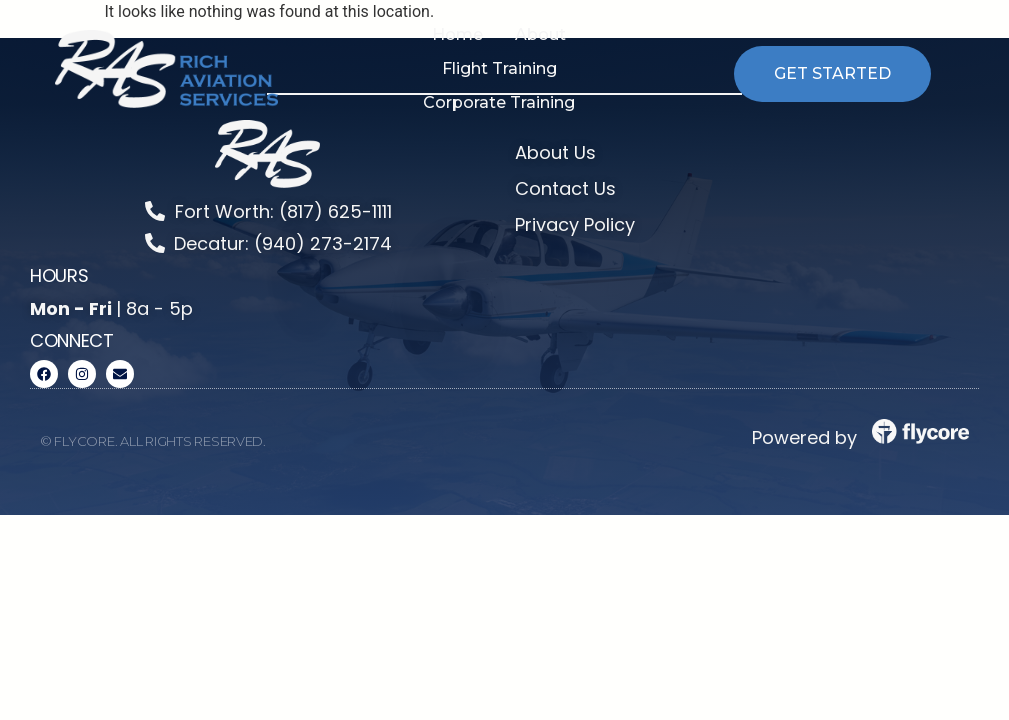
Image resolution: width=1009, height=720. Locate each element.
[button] (540, 35)
